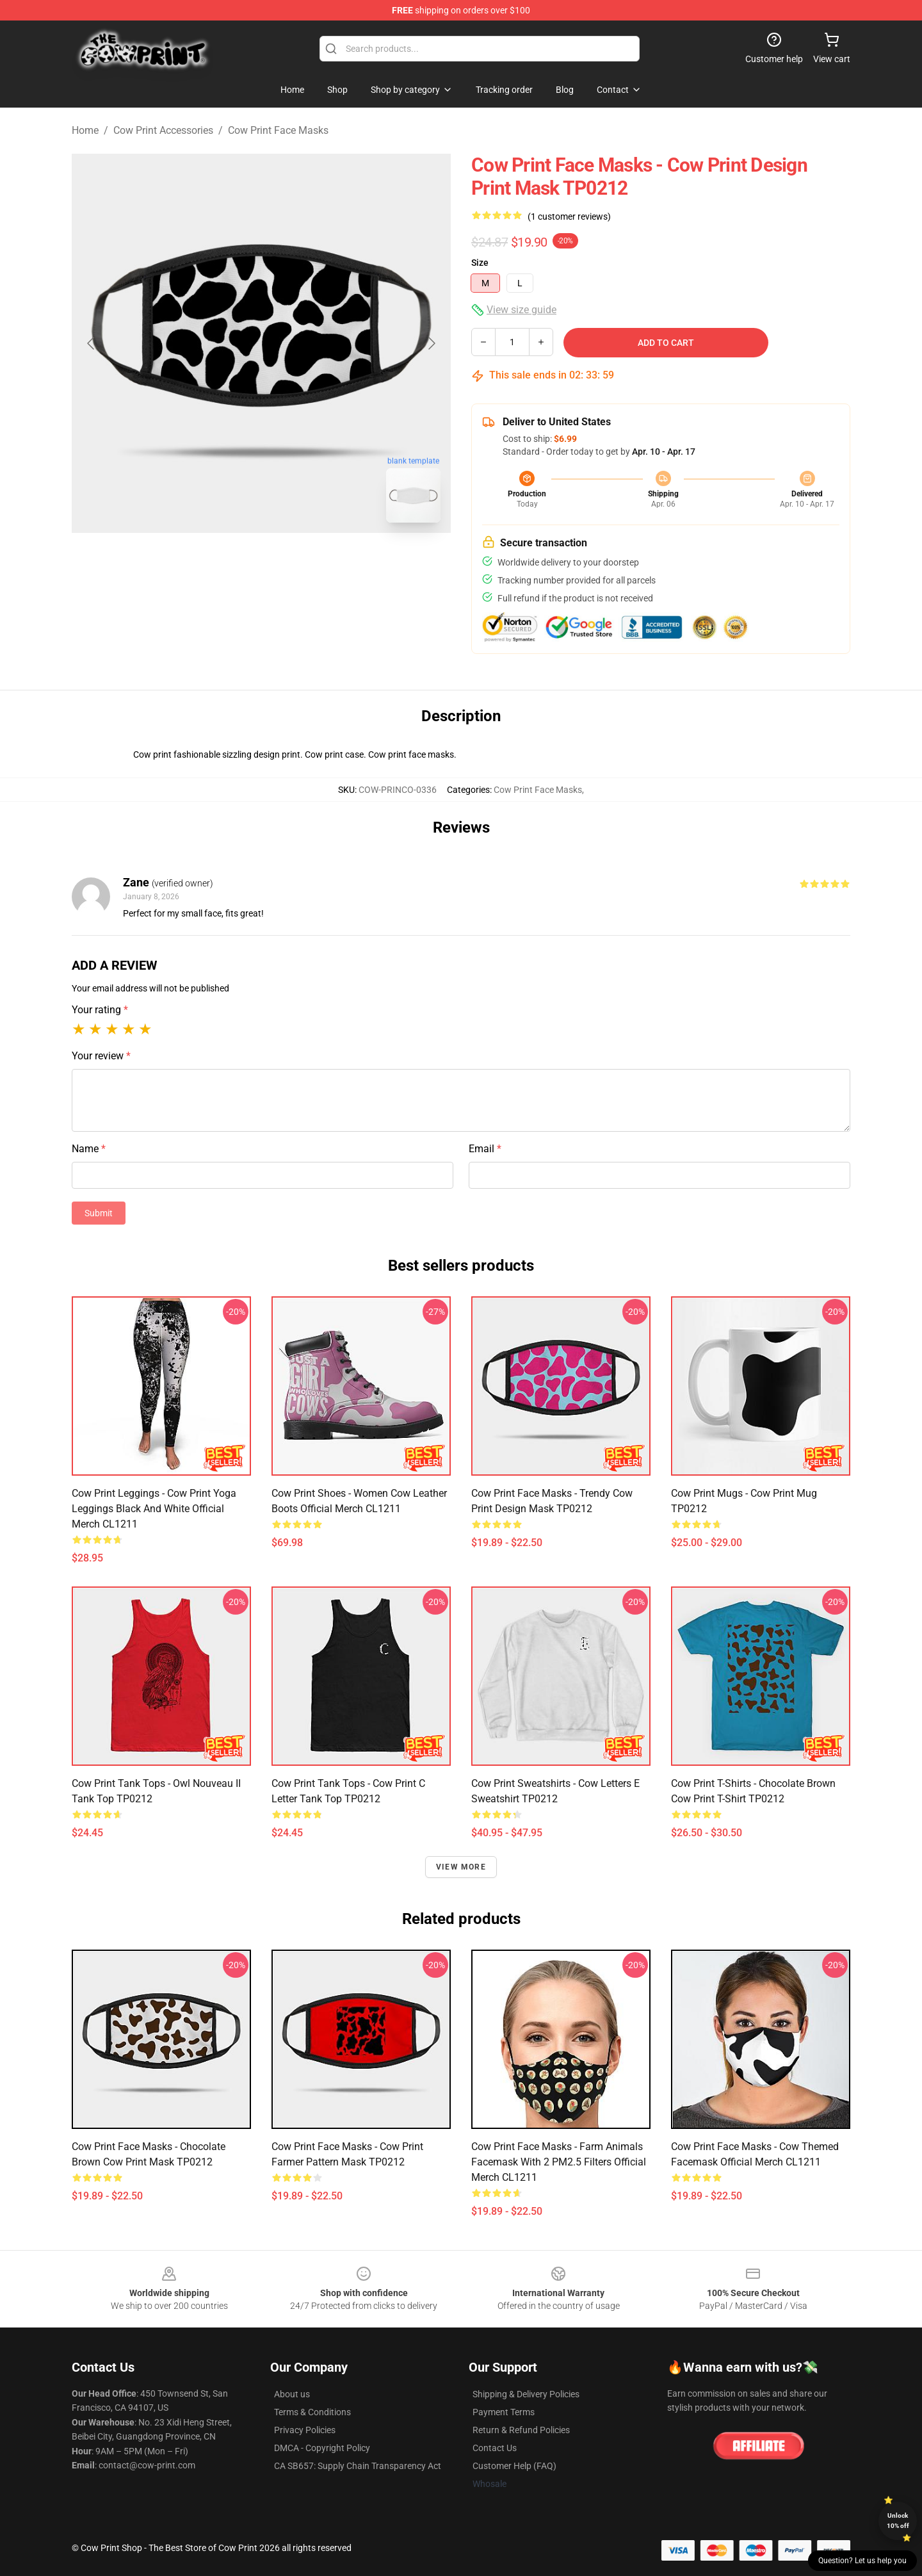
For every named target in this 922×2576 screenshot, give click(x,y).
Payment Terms (504, 2412)
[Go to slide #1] (228, 561)
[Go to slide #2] (294, 561)
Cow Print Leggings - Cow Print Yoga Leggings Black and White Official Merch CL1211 (154, 1508)
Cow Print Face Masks (278, 130)
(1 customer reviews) (569, 216)
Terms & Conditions (312, 2412)
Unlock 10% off (898, 2520)
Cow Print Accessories (163, 130)
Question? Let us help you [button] (862, 2560)
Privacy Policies (305, 2430)
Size (480, 262)
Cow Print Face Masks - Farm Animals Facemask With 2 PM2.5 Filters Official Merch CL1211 (558, 2161)
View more (461, 1867)
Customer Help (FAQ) (514, 2466)
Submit (99, 1213)
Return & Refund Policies (521, 2430)
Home (85, 130)
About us (292, 2394)
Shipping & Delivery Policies (526, 2394)
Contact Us (495, 2448)
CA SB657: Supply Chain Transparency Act (357, 2466)
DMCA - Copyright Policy (322, 2448)
